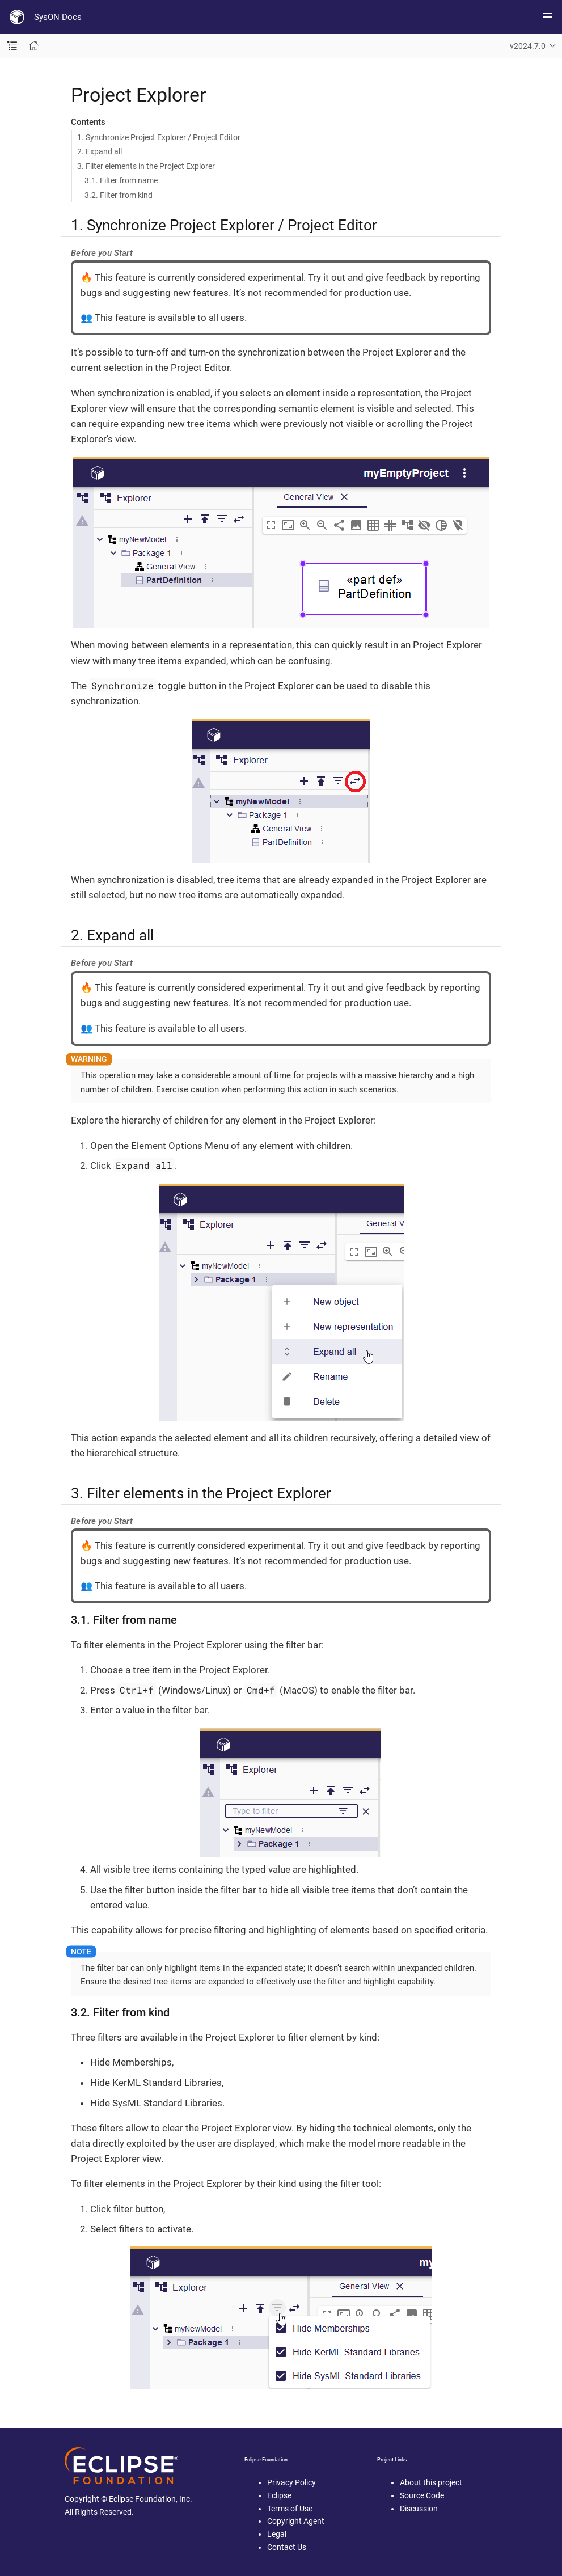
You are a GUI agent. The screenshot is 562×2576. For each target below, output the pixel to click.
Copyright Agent (295, 2521)
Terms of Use (289, 2508)
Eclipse (279, 2495)
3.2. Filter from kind (118, 195)
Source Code (422, 2495)
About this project (431, 2482)
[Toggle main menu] (547, 17)
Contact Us (286, 2547)
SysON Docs (58, 17)
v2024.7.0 (528, 45)
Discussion (419, 2508)
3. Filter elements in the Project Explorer (146, 166)
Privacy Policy (291, 2482)
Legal (276, 2534)
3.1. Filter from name (121, 180)
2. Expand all (99, 151)
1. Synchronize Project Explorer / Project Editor (158, 137)
